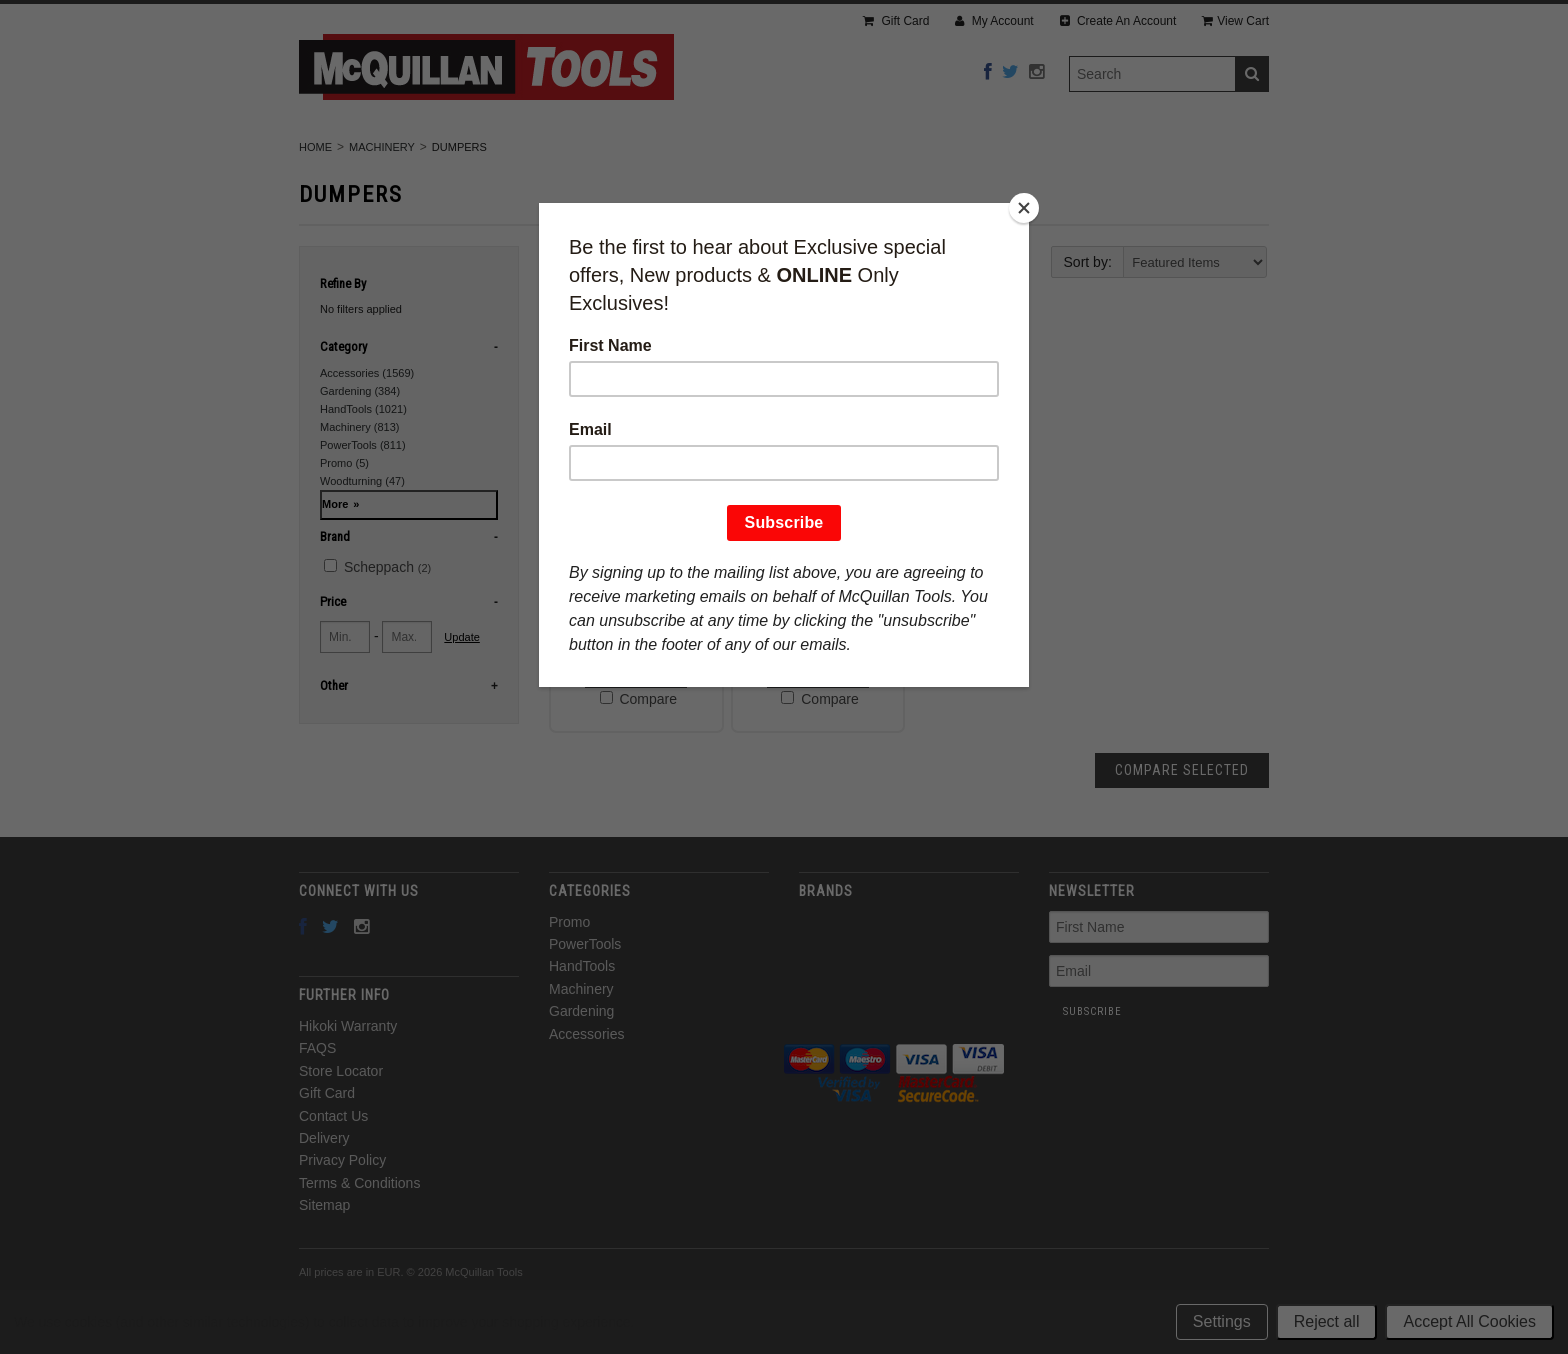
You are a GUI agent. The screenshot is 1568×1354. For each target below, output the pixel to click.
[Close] (1024, 208)
